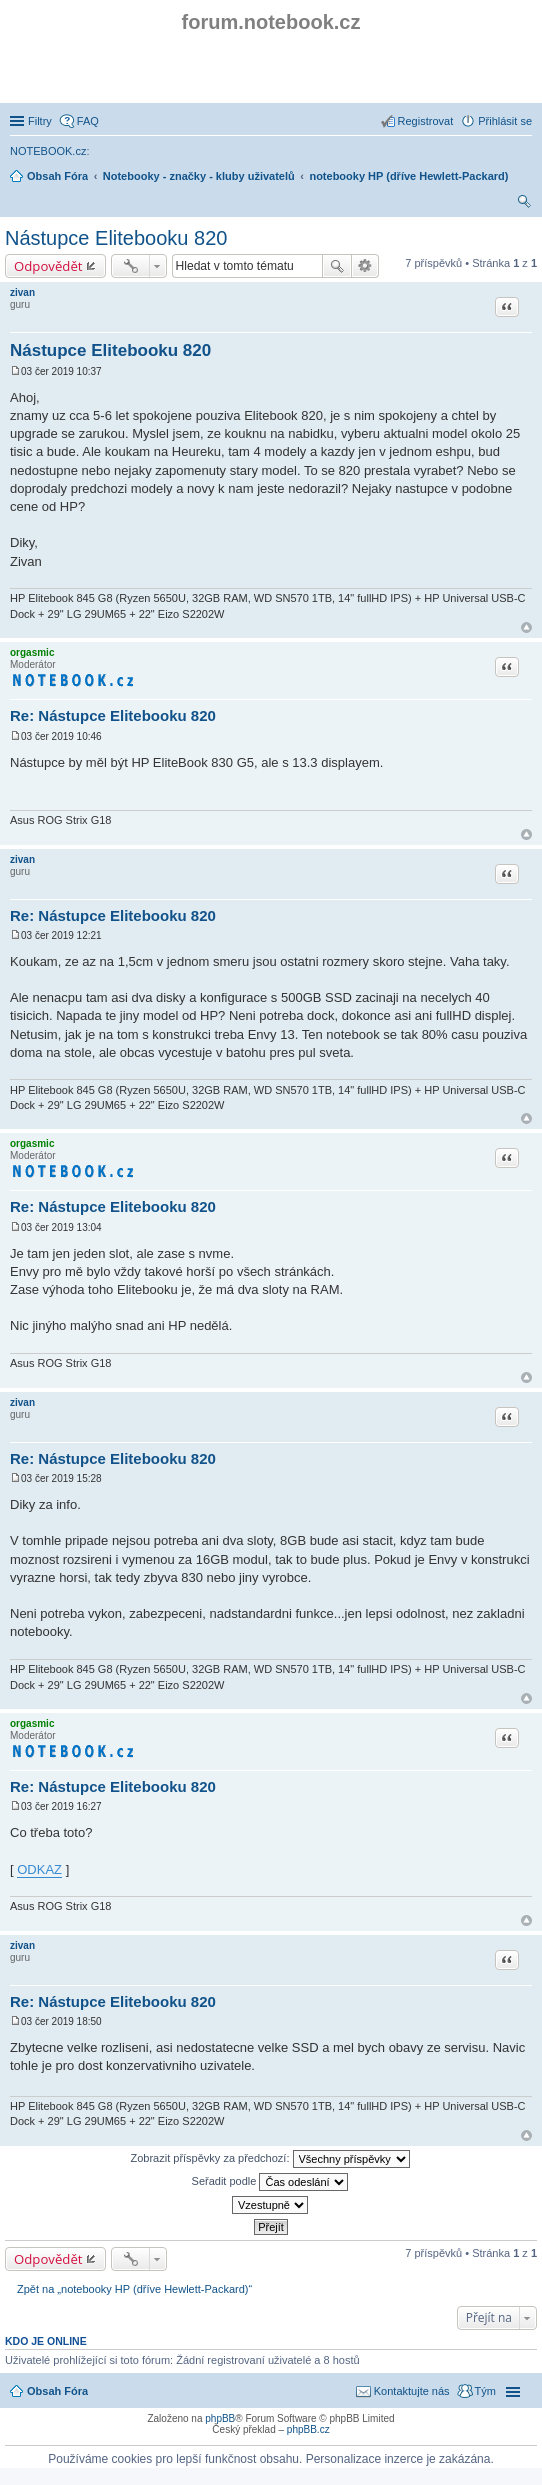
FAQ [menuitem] (88, 121)
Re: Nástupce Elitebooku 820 (113, 715)
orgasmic (32, 652)
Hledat (337, 266)
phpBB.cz (308, 2429)
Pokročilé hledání (365, 266)
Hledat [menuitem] (524, 204)
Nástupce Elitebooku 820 (116, 238)
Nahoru (526, 627)
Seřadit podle (270, 2182)
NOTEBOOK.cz (48, 151)
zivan (22, 292)
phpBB (220, 2418)
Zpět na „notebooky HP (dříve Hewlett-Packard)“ (134, 2289)
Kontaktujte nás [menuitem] (412, 2391)
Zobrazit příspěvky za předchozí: (269, 2159)
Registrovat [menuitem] (426, 121)
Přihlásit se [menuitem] (505, 121)
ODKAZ (39, 1869)
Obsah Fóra (57, 2391)
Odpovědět (48, 266)
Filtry (40, 121)
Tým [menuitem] (485, 2391)
